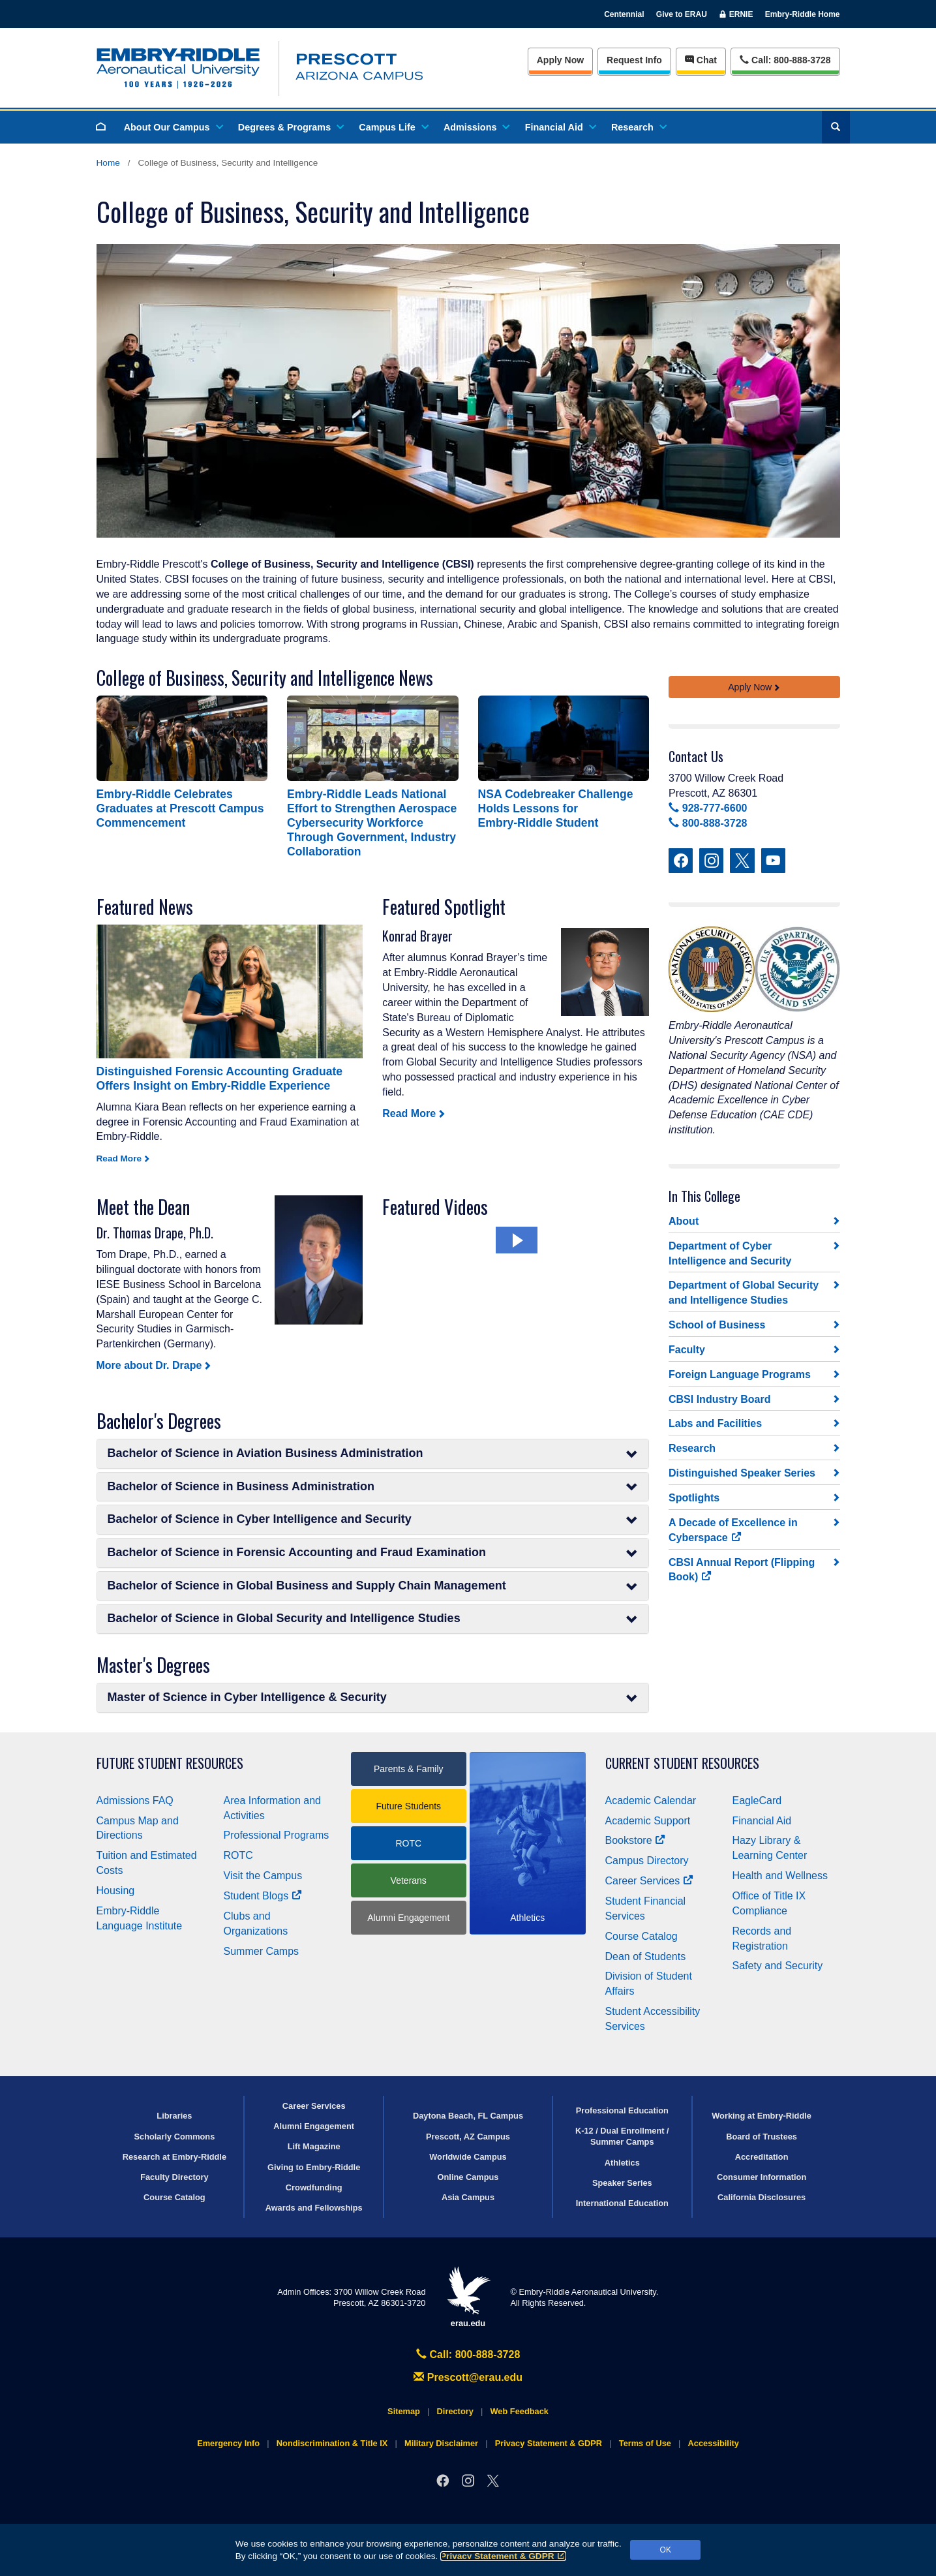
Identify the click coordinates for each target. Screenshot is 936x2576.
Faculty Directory (174, 2177)
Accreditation (762, 2157)
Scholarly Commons (174, 2136)
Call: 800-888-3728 (468, 2354)
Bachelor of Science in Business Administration (373, 1487)
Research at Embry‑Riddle (174, 2157)
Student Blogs (263, 1895)
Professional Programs (276, 1835)
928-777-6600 (708, 808)
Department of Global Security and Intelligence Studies (744, 1293)
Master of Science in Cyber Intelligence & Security (373, 1697)
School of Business (717, 1324)
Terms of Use (645, 2443)
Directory (455, 2411)
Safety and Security (777, 1965)
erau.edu (468, 2297)
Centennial (624, 14)
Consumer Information (761, 2177)
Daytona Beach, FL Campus (468, 2116)
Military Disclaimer (441, 2443)
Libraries (174, 2116)
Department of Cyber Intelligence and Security (730, 1253)
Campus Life (393, 127)
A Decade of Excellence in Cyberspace (733, 1530)
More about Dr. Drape (149, 1365)
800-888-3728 (708, 823)
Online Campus (468, 2177)
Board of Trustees (761, 2136)
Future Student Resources (170, 1763)
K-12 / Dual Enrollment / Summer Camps (622, 2136)
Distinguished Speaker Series (742, 1473)
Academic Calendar (651, 1800)
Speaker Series (622, 2183)
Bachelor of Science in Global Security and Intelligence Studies (373, 1618)
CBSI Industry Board (719, 1399)
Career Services (649, 1880)
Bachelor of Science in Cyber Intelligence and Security (373, 1519)
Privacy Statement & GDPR (503, 2556)
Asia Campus (468, 2197)
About (684, 1221)
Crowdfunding (314, 2187)
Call (785, 59)
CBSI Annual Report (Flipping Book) (742, 1570)
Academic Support (648, 1820)
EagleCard (757, 1800)
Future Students (408, 1806)
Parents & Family (409, 1769)
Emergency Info (228, 2443)
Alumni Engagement (408, 1917)
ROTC (238, 1855)
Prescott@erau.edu (468, 2377)
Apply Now (560, 60)
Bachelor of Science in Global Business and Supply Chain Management (373, 1586)
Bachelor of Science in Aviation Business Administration (373, 1453)
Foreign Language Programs (740, 1374)
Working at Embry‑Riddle (761, 2116)
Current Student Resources (682, 1763)
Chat (701, 60)
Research (638, 127)
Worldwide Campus (468, 2157)
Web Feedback (520, 2411)
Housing (116, 1890)
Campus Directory (647, 1860)
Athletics (622, 2163)
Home (108, 163)
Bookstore (635, 1840)
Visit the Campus (263, 1875)
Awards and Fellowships (314, 2208)
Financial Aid (560, 127)
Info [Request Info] (634, 60)
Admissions (476, 127)
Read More (409, 1113)
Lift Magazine (314, 2146)
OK (665, 2549)
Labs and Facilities (715, 1423)
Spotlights (694, 1497)
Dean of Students (645, 1956)
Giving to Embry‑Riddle (313, 2167)
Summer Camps (261, 1951)
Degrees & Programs (290, 127)
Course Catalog (641, 1936)
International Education (622, 2203)
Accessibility (713, 2443)
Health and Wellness (780, 1875)
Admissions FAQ (135, 1800)
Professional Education (622, 2110)
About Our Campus (173, 127)
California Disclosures (761, 2197)
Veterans (409, 1880)
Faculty (687, 1349)
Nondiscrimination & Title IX (332, 2443)
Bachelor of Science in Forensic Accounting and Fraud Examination (373, 1552)
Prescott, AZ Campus (468, 2136)
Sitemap (403, 2411)
